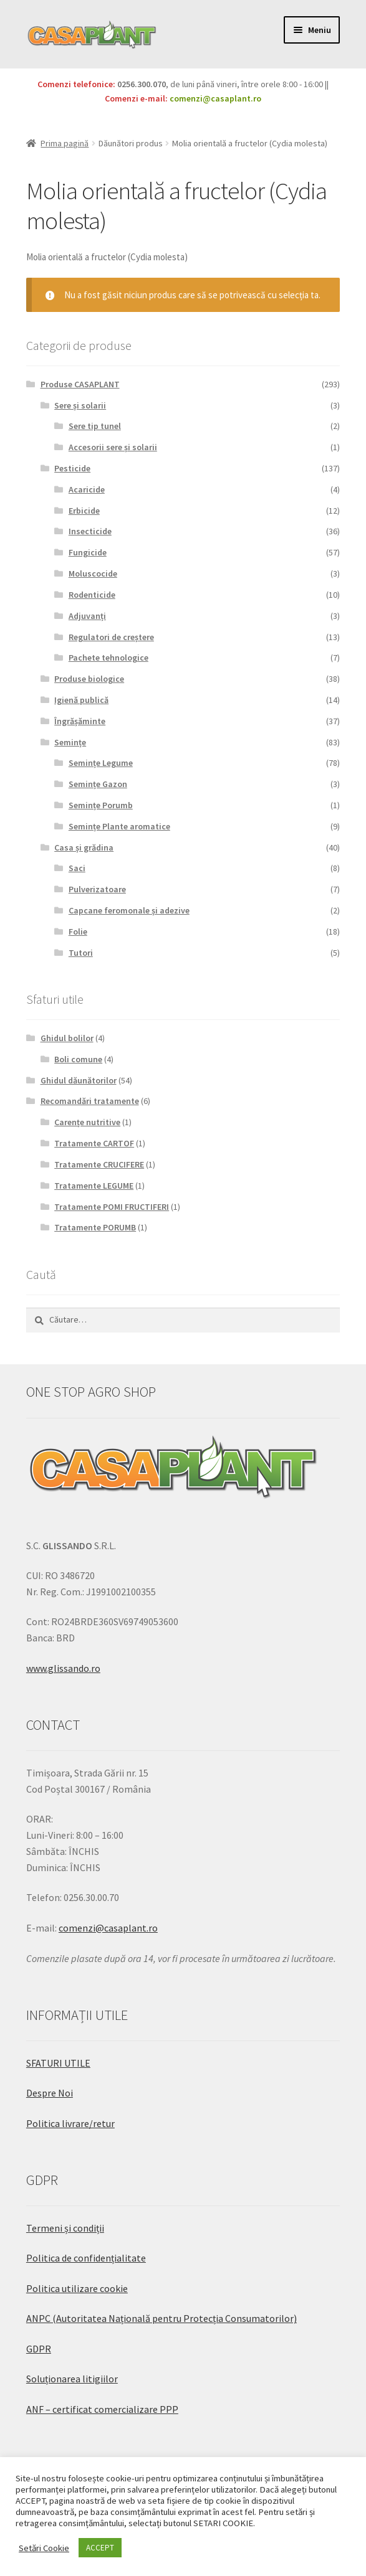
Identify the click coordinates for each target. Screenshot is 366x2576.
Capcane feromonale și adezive (129, 910)
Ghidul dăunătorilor (79, 1080)
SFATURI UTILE (58, 2063)
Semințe (70, 742)
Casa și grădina (83, 847)
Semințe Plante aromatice (119, 826)
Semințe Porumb (101, 805)
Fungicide (88, 552)
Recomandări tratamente (90, 1100)
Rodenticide (92, 594)
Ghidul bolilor (67, 1038)
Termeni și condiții (65, 2228)
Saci (77, 868)
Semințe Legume (101, 762)
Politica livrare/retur (70, 2123)
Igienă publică (81, 699)
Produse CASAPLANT (80, 384)
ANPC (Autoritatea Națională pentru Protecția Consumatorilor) (161, 2318)
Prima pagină (65, 143)
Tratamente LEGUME (93, 1185)
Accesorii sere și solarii (113, 447)
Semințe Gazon (98, 784)
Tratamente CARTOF (94, 1143)
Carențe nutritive (87, 1122)
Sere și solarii (80, 405)
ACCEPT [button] (100, 2547)
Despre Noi (49, 2093)
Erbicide (84, 510)
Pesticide (72, 468)
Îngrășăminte (79, 721)
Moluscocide (93, 573)
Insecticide (90, 531)
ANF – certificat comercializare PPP (102, 2409)
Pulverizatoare (97, 889)
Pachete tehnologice (108, 657)
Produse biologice (89, 678)
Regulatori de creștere (111, 637)
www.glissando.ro (63, 1668)
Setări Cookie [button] (44, 2548)
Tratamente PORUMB (95, 1227)
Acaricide (87, 489)
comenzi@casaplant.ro (215, 98)
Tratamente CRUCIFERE (99, 1164)
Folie (78, 931)
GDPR (38, 2348)
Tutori (81, 952)
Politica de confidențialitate (86, 2258)
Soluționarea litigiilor (72, 2378)
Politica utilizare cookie (77, 2288)
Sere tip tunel (95, 426)
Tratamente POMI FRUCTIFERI (111, 1206)
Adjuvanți (87, 615)
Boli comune (78, 1059)
